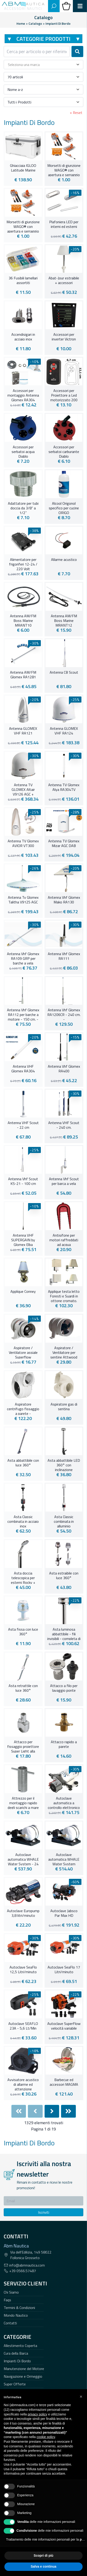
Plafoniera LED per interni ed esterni (63, 224)
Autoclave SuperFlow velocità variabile (64, 2026)
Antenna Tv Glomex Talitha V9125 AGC (23, 900)
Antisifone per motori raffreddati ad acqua (63, 1239)
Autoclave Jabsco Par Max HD (63, 1913)
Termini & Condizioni (19, 2307)
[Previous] (35, 2111)
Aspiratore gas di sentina (64, 1407)
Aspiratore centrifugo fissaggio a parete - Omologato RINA (23, 1408)
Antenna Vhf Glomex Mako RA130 (64, 900)
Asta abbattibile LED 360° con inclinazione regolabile (64, 1464)
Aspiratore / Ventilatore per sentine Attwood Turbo (63, 1351)
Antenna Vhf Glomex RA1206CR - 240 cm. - (64, 1014)
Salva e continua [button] (43, 2566)
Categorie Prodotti (43, 38)
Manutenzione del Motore (24, 2368)
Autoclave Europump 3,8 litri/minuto (23, 1913)
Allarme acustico (64, 559)
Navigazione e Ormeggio (23, 2376)
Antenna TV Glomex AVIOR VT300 (23, 843)
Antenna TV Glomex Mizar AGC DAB (63, 843)
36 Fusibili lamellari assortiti (23, 280)
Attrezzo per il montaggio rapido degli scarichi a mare (23, 1802)
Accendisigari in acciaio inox (23, 337)
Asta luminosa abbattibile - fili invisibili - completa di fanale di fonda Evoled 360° (64, 1633)
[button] (81, 2396)
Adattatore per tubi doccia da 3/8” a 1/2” (23, 507)
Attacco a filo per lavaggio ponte (63, 1688)
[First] (18, 2111)
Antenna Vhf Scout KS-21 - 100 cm (23, 1181)
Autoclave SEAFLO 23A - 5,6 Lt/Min (23, 2026)
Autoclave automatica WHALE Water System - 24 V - (23, 1858)
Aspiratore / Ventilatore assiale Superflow (23, 1351)
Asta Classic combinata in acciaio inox (23, 1520)
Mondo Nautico (16, 2315)
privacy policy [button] (37, 2414)
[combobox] (37, 51)
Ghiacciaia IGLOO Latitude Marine (23, 168)
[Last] (68, 2111)
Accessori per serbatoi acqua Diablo (23, 451)
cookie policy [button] (46, 2437)
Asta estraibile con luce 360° (63, 1576)
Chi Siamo (11, 2292)
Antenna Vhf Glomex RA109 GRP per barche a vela (23, 957)
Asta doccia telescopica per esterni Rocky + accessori (23, 1577)
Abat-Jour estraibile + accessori (63, 280)
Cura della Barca (16, 2353)
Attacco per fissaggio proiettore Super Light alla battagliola (23, 1746)
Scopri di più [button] (43, 2555)
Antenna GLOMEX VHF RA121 (23, 731)
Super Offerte (15, 2384)
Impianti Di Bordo (17, 2361)
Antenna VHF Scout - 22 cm (23, 1125)
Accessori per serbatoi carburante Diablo (63, 451)
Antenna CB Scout (64, 672)
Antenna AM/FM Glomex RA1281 (23, 675)
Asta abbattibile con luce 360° (23, 1463)
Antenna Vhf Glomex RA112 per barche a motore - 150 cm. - (23, 1014)
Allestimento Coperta (20, 2345)
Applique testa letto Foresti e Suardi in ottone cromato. (64, 1295)
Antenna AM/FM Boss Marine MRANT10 (23, 620)
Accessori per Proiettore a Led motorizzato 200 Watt (63, 394)
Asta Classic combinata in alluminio (64, 1520)
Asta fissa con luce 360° (23, 1632)
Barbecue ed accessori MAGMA (64, 2082)
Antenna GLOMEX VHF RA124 (64, 731)
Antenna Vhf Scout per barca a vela (64, 1181)
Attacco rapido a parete (64, 1744)
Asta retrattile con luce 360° (23, 1688)
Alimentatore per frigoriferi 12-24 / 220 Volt (23, 563)
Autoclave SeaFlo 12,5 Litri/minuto (23, 1970)
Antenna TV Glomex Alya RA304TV (63, 787)
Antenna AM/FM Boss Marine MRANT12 (64, 620)
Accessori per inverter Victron (64, 337)
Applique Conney (23, 1291)
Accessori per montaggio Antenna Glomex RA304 (23, 394)
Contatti (10, 2323)
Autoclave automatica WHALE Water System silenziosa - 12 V (63, 1858)
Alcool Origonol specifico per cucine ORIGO (64, 507)
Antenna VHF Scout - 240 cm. (63, 1125)
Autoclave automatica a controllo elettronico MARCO (64, 1802)
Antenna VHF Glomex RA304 (23, 1069)
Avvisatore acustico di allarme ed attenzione (23, 2083)
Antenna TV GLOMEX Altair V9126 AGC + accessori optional (23, 789)
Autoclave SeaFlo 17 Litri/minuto (64, 1970)
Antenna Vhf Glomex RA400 (64, 1069)
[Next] (52, 2111)
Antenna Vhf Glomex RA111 (64, 956)
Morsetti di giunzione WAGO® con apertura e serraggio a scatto (64, 169)
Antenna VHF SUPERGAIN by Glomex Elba (23, 1239)
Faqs (7, 2300)
